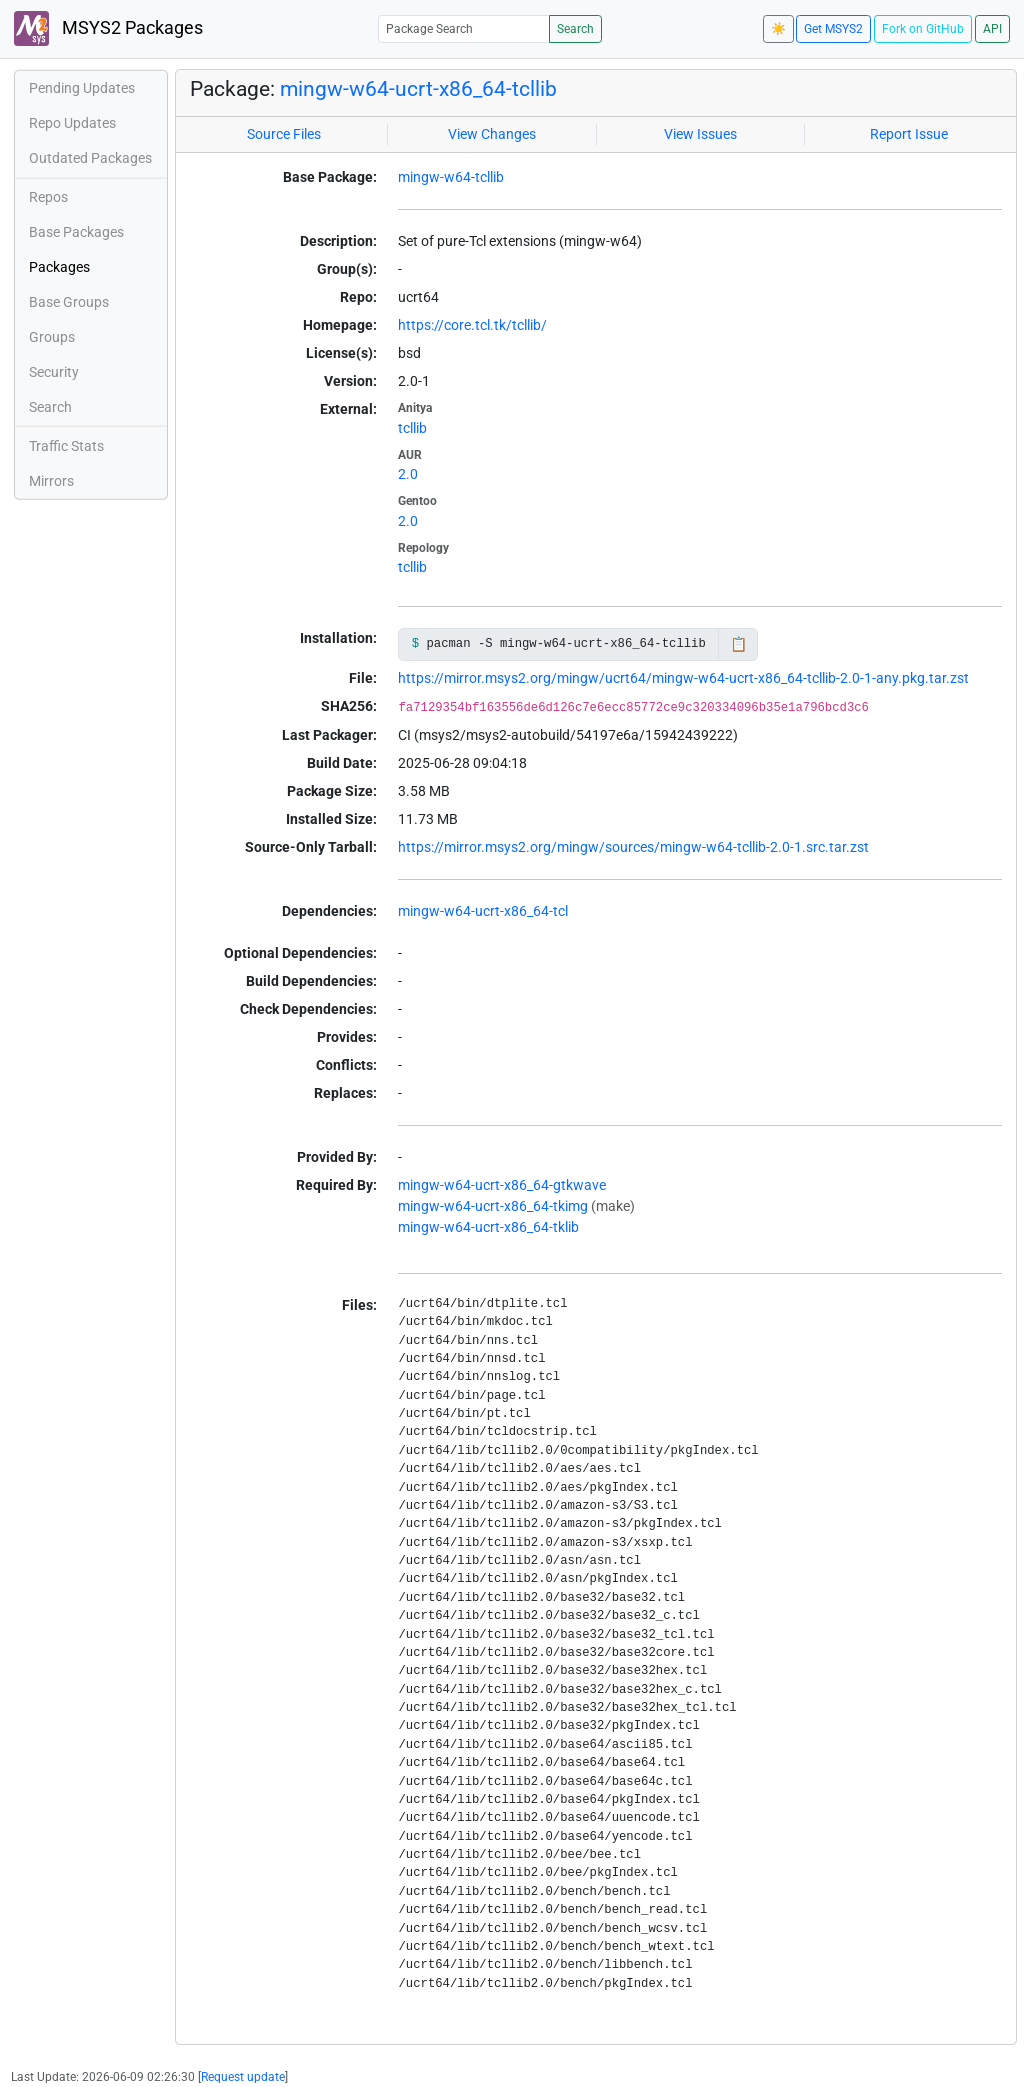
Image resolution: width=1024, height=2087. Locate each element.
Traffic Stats (66, 446)
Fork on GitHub (923, 29)
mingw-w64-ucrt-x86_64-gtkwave (502, 1185)
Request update (243, 2077)
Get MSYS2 (833, 29)
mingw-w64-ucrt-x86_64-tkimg (493, 1206)
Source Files (284, 134)
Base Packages (76, 232)
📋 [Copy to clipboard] (738, 644)
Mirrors (51, 481)
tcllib (412, 428)
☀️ (778, 29)
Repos (48, 197)
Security (54, 372)
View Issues (700, 134)
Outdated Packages (90, 158)
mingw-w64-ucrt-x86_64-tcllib (418, 89)
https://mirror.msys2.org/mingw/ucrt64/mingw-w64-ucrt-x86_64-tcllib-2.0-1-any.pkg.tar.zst (683, 678)
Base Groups (69, 302)
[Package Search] (464, 28)
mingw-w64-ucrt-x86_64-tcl (483, 911)
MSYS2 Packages (108, 28)
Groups (52, 337)
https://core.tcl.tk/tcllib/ (472, 325)
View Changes (492, 134)
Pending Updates (82, 88)
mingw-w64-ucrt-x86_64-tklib (488, 1227)
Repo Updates (72, 123)
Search (575, 29)
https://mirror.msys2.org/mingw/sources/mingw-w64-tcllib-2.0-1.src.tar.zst (633, 847)
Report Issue (909, 134)
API (992, 29)
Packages (59, 267)
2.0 (408, 474)
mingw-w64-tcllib (451, 177)
